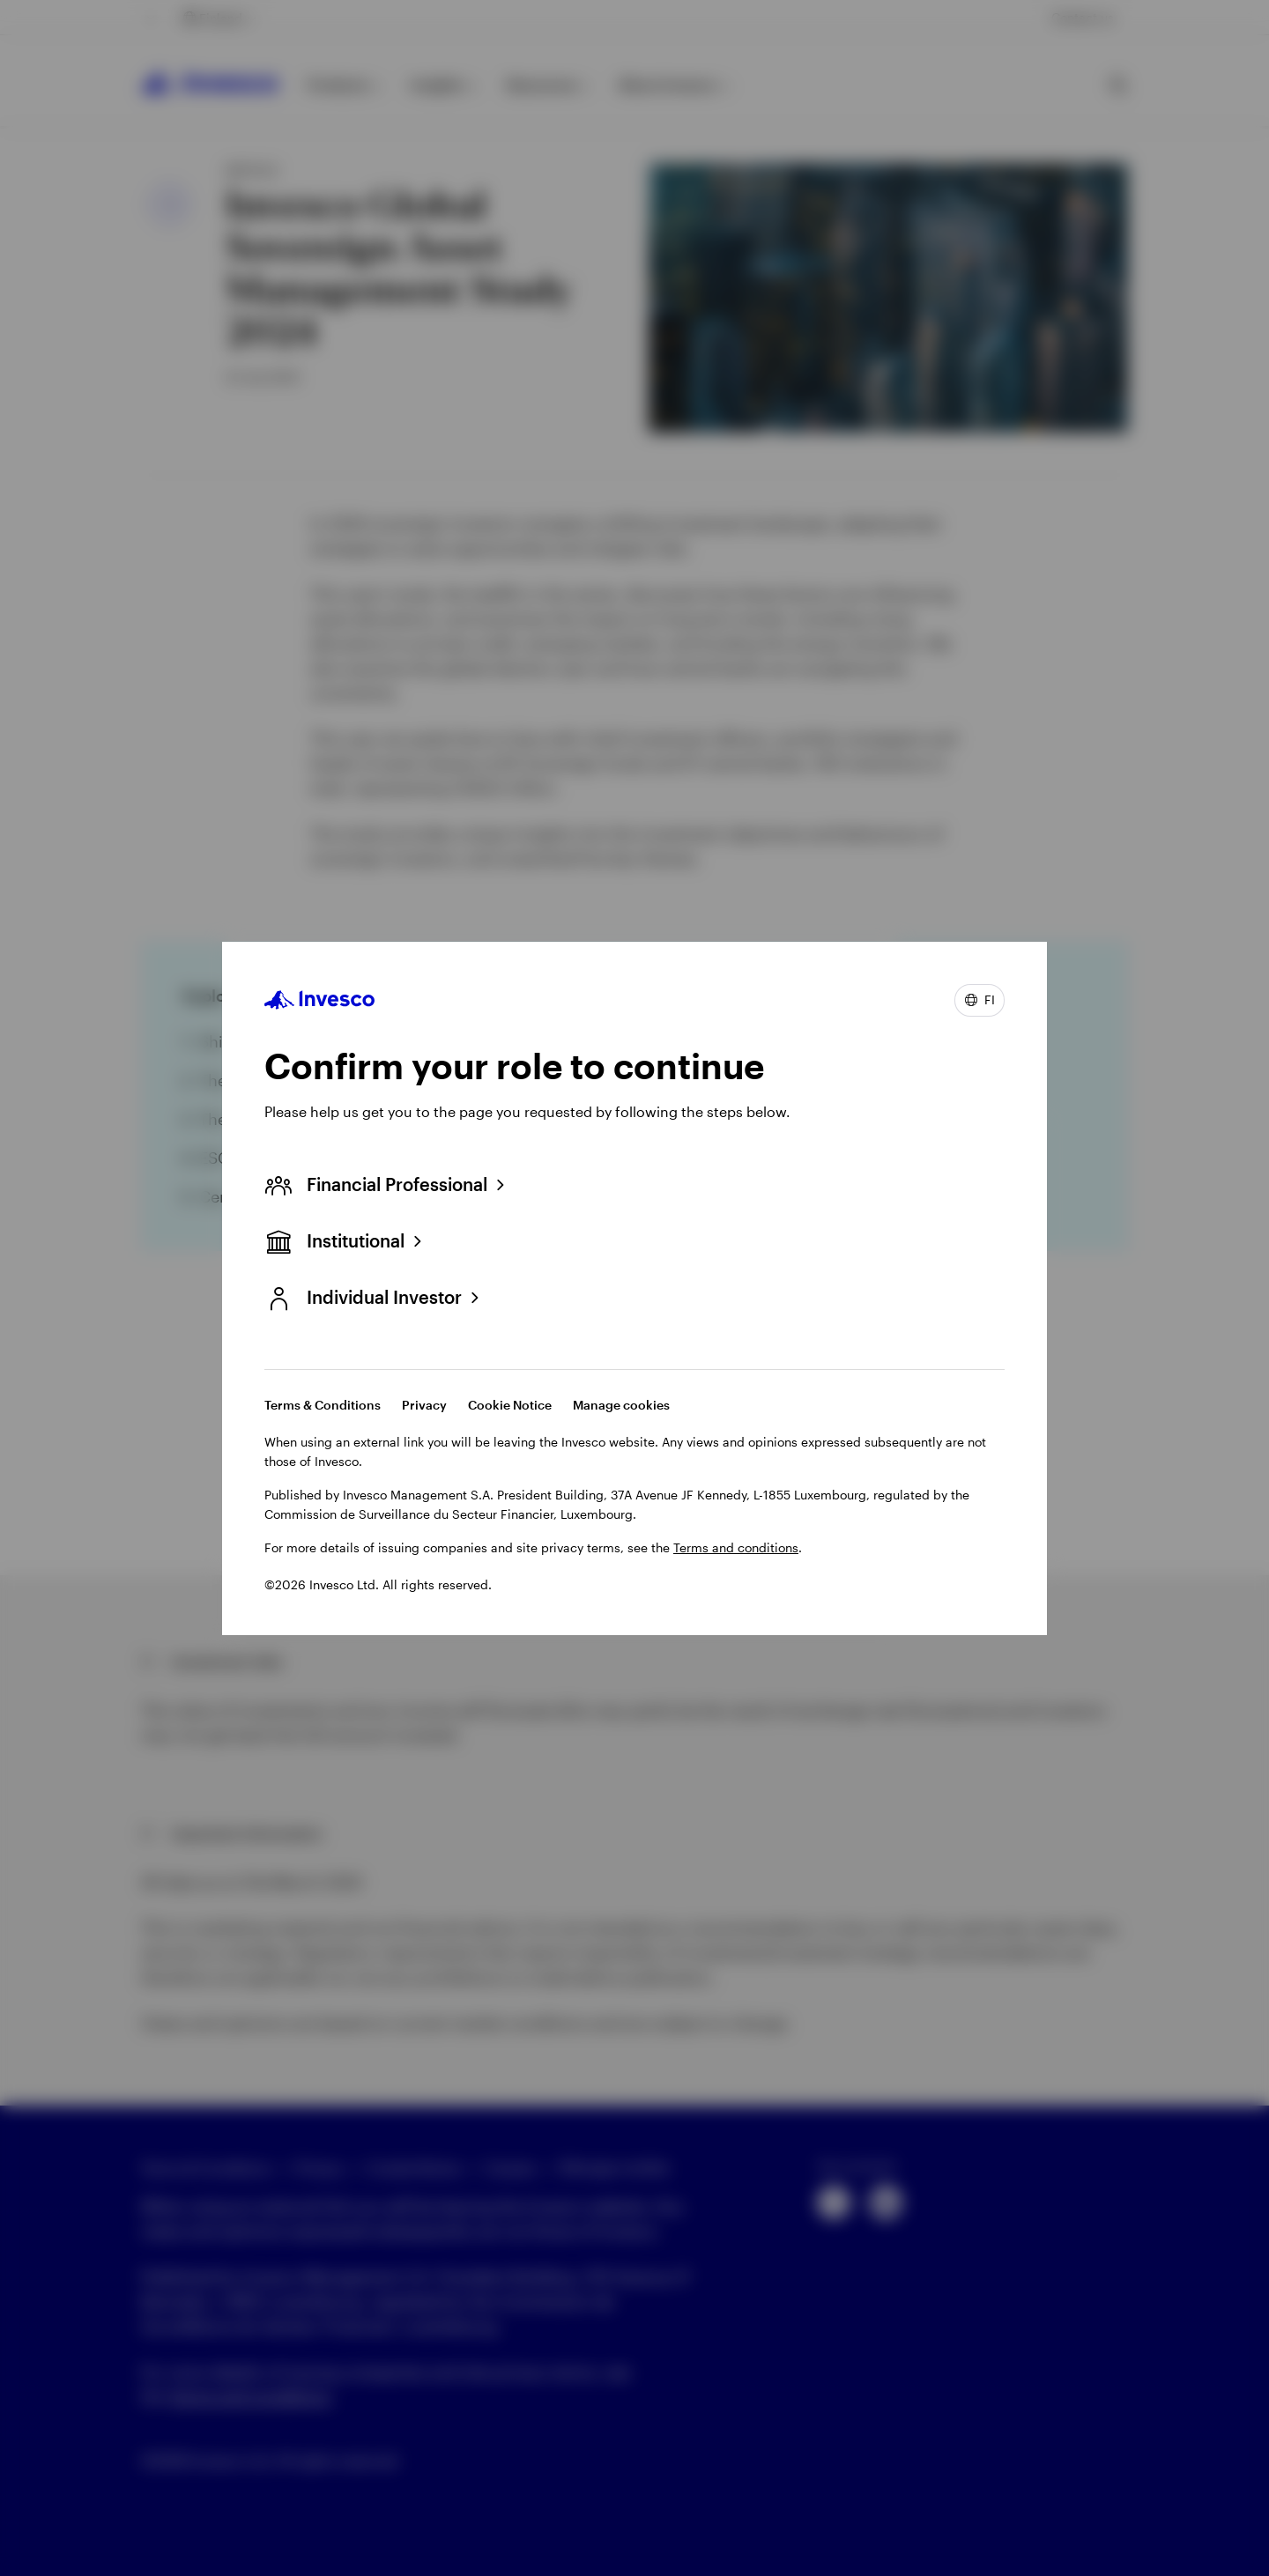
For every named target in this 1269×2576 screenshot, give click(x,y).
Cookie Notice (510, 1404)
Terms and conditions (735, 1547)
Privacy (424, 1404)
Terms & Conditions (322, 1404)
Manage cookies (621, 1404)
